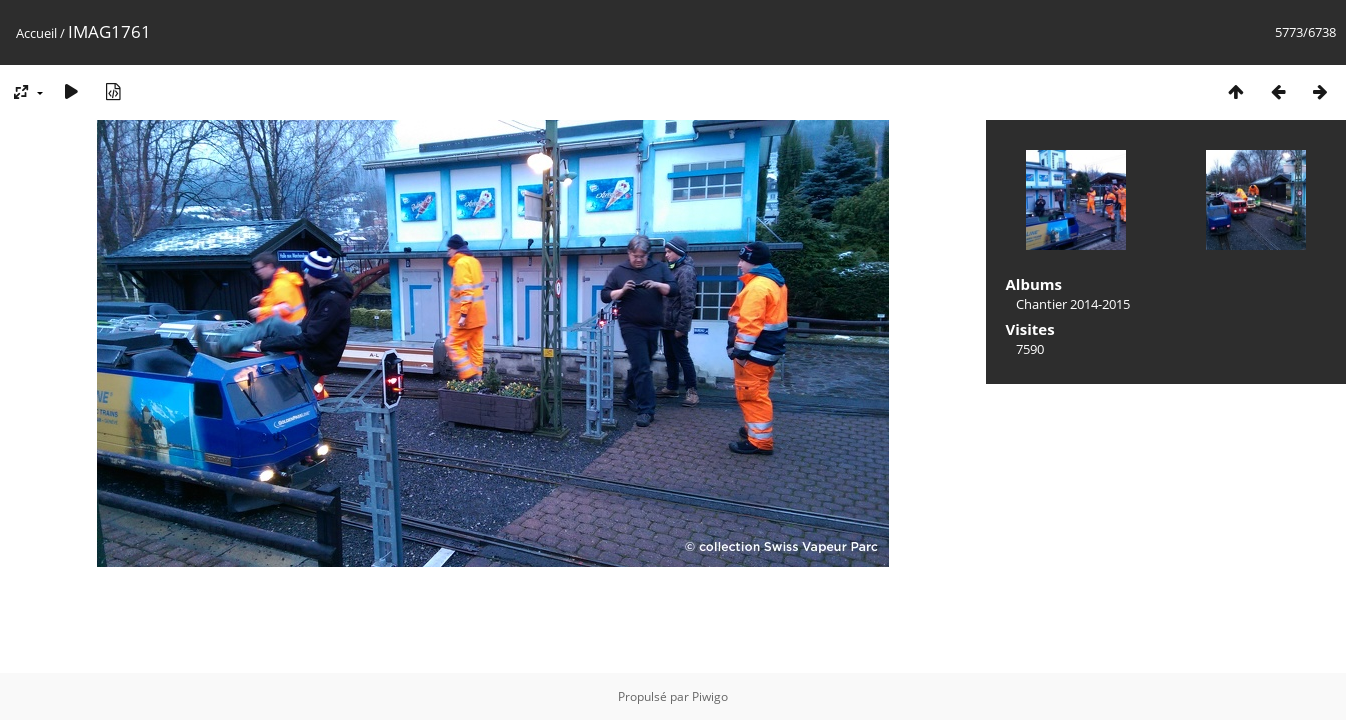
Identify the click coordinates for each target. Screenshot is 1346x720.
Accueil (36, 33)
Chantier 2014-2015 (1073, 304)
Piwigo (710, 696)
